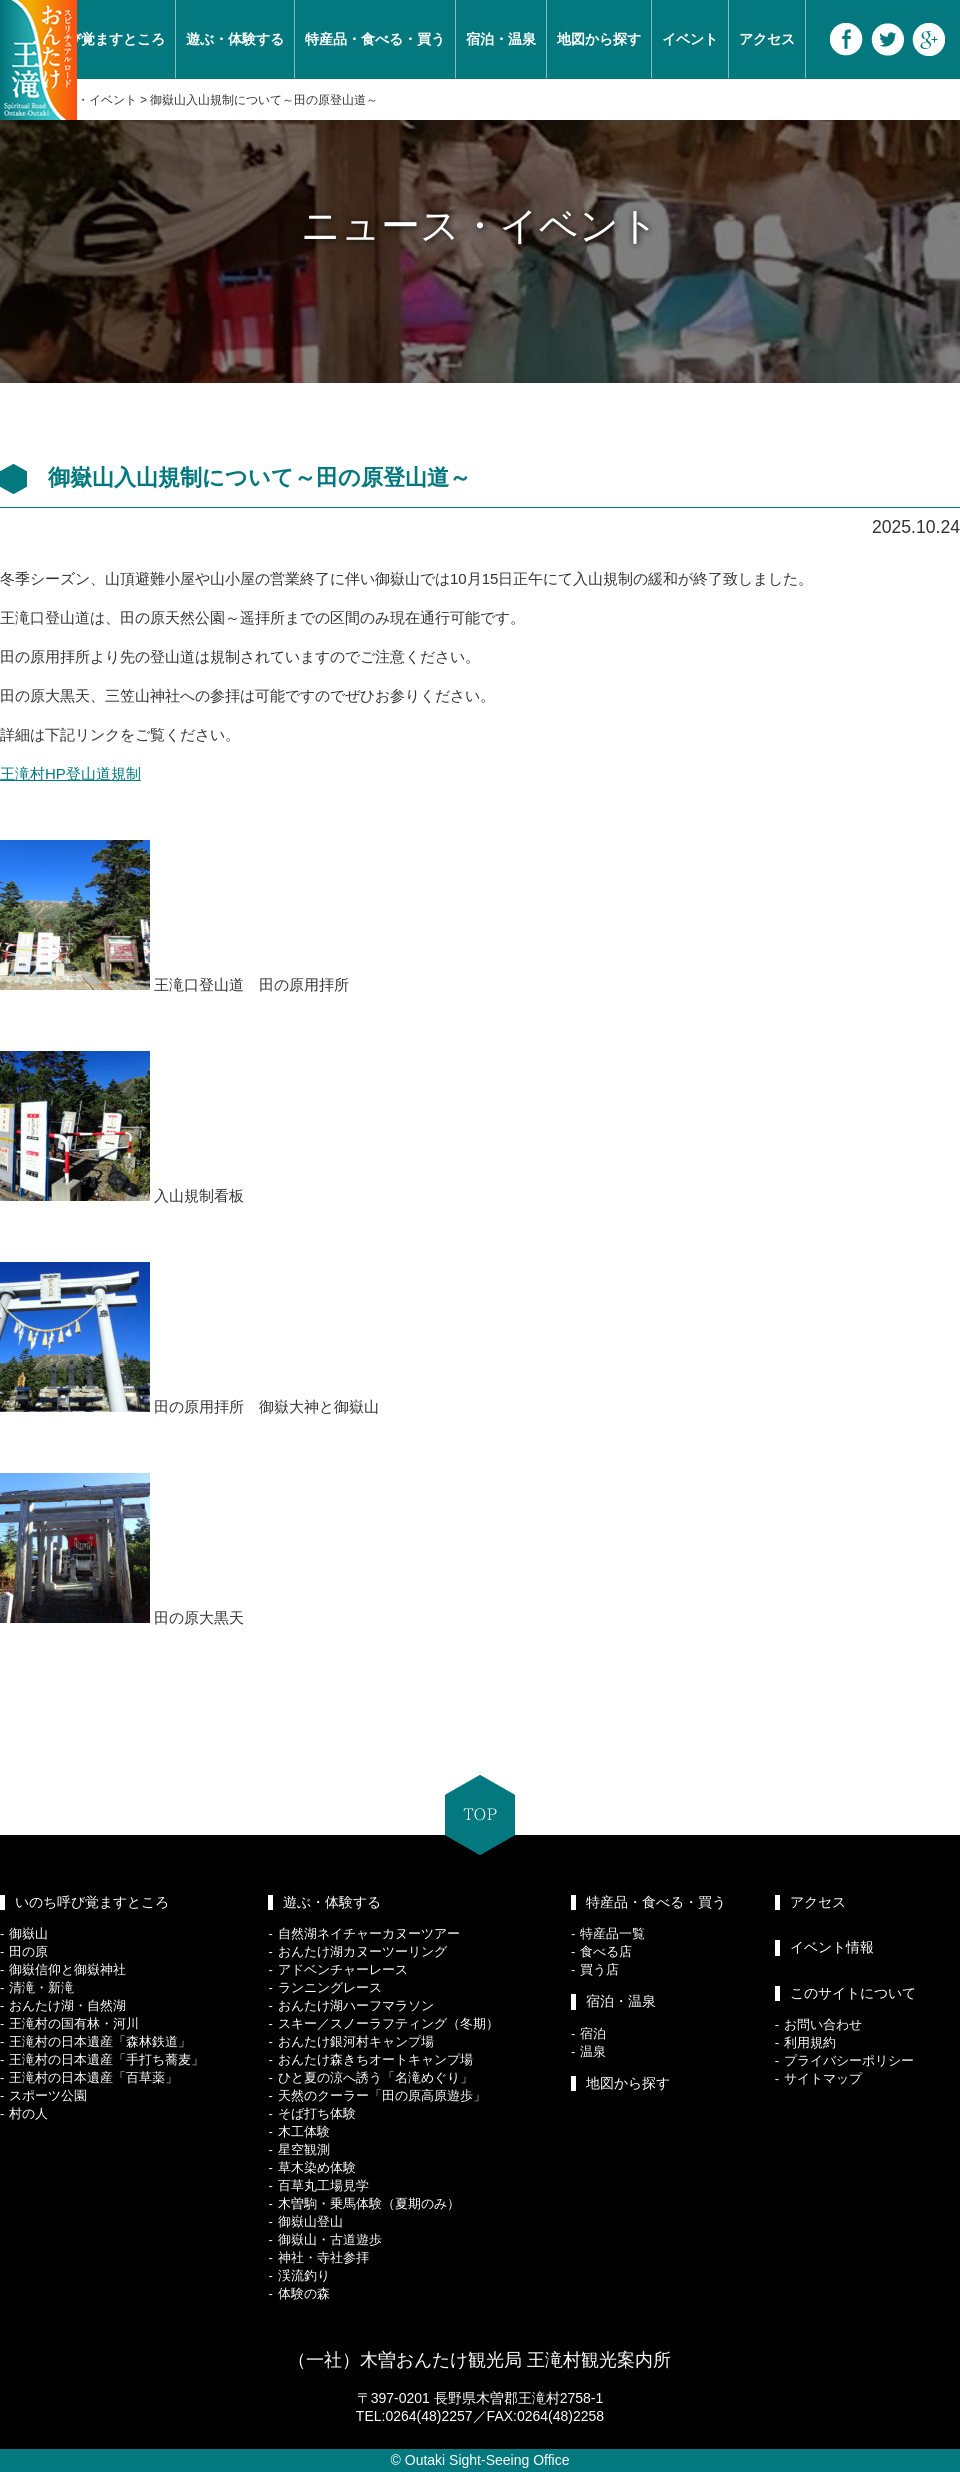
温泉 (593, 2051)
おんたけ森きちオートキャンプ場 (375, 2059)
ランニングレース (330, 1987)
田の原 (28, 1951)
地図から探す (599, 39)
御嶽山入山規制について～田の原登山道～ (264, 100)
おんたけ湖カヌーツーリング (362, 1951)
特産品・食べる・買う (375, 39)
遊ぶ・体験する (235, 39)
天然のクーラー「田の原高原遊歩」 (382, 2095)
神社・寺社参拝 (323, 2257)
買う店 (599, 1969)
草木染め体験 (317, 2167)
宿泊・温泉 (501, 39)
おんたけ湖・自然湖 (67, 2005)
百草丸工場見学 (323, 2185)
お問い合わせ (823, 2024)
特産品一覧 (612, 1933)
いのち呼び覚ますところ (92, 1902)
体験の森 (304, 2293)
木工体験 (304, 2131)
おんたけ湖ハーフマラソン (356, 2005)
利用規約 (810, 2042)
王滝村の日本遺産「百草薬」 (93, 2077)
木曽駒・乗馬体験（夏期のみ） (369, 2203)
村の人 (28, 2113)
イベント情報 (832, 1947)
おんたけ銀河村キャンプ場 (356, 2041)
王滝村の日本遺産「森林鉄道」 (100, 2041)
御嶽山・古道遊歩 (330, 2239)
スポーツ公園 (48, 2095)
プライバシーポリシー (849, 2060)
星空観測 (304, 2149)
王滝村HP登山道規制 (70, 773)
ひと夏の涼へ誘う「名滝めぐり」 (375, 2077)
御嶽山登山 (310, 2221)
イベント (690, 39)
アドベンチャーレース (343, 1969)
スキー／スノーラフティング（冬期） (388, 2023)
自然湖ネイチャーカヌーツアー (369, 1933)
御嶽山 (28, 1933)
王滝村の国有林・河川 (74, 2023)
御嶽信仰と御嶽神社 (67, 1969)
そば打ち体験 (317, 2113)
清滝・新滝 (41, 1987)
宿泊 (593, 2033)
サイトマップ (823, 2078)
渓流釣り (304, 2275)
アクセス (767, 39)
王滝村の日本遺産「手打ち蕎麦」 (106, 2059)
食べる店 (606, 1951)
